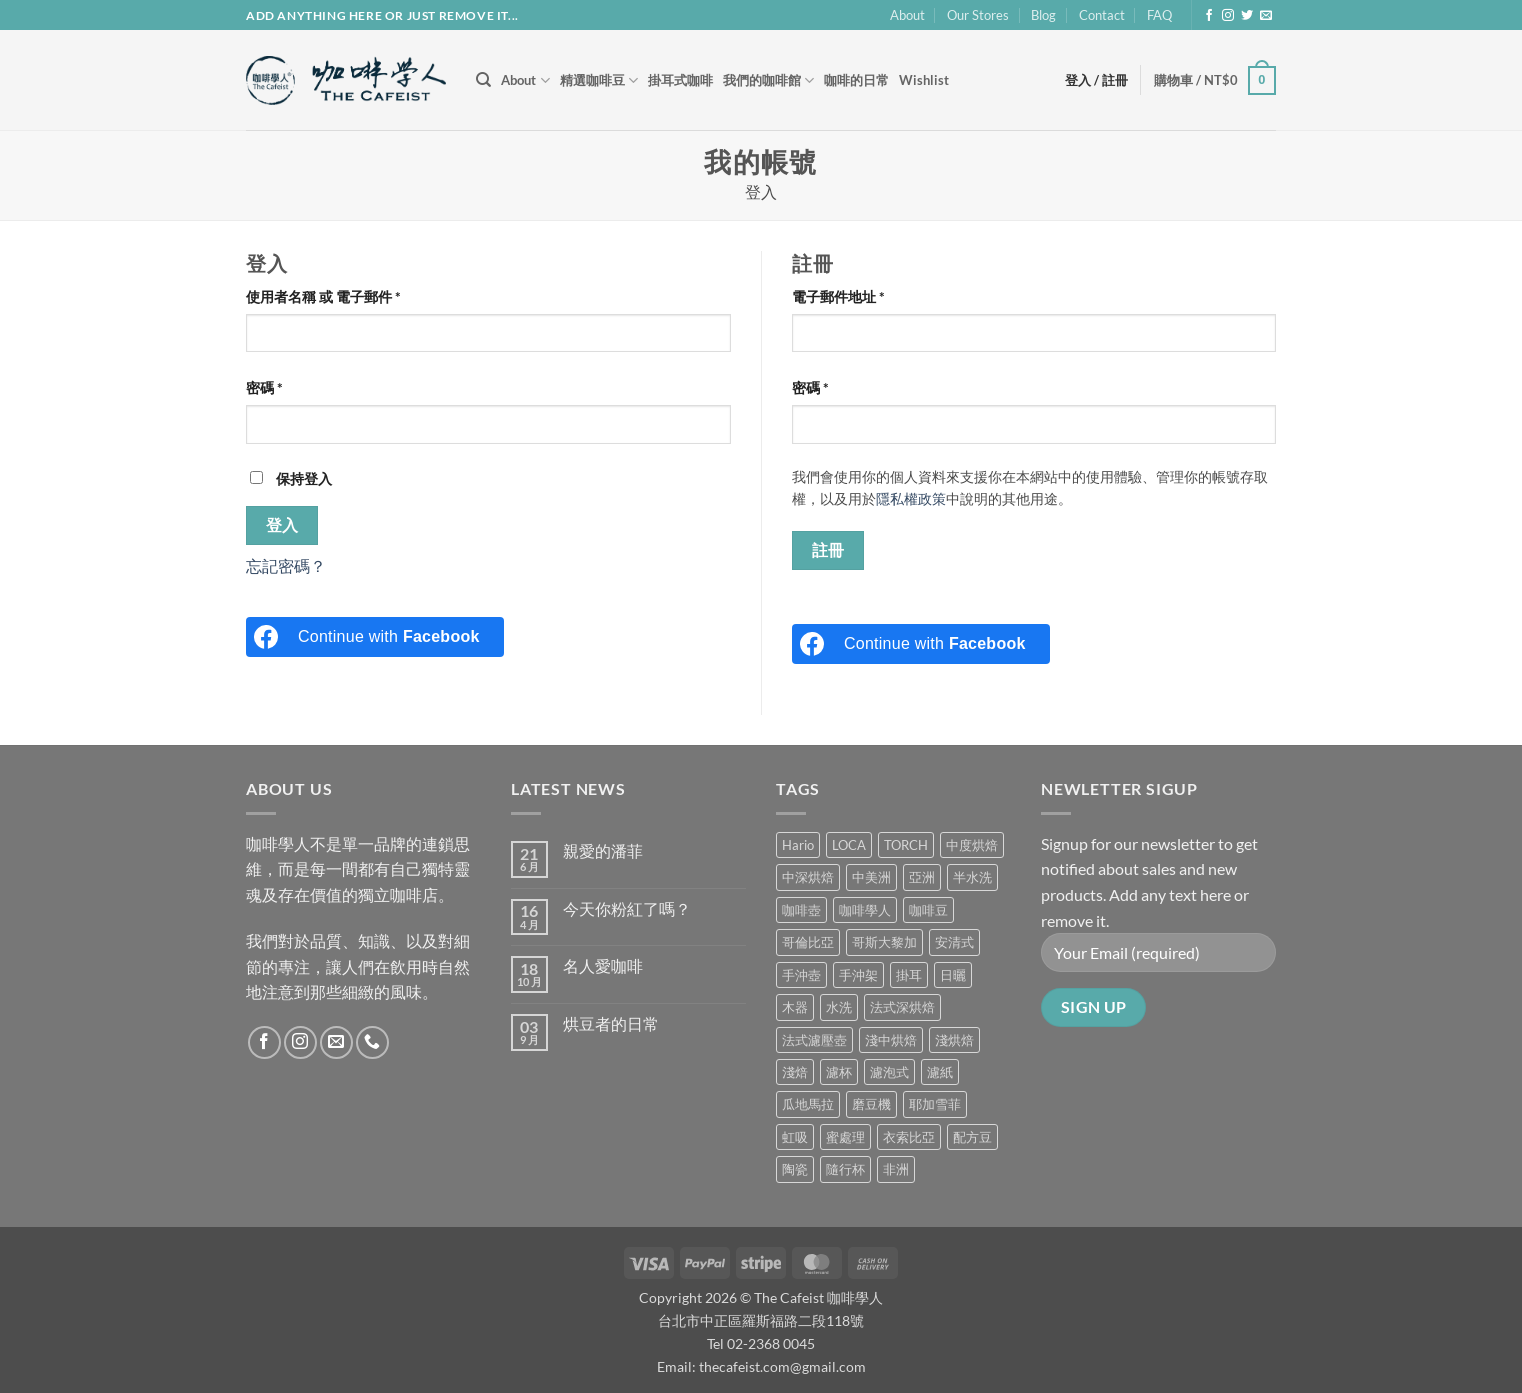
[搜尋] (483, 80)
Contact (1102, 15)
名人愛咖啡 (603, 965)
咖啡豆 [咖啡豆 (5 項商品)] (928, 910)
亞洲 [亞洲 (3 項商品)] (922, 877)
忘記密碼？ (286, 565)
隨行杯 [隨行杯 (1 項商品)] (845, 1169)
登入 (282, 525)
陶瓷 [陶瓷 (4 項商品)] (795, 1169)
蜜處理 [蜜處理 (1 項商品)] (845, 1137)
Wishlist (924, 80)
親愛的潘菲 (603, 850)
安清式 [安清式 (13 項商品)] (954, 942)
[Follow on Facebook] (1209, 16)
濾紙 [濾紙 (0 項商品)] (940, 1072)
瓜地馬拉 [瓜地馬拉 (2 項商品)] (808, 1104)
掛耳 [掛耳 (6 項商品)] (909, 975)
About (907, 15)
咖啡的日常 (856, 80)
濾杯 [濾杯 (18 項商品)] (839, 1072)
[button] (1215, 81)
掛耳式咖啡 (680, 80)
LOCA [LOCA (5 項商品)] (849, 845)
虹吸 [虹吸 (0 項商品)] (795, 1137)
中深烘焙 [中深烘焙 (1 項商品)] (808, 877)
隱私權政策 (911, 499)
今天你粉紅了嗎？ (627, 908)
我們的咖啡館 (768, 80)
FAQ (1159, 15)
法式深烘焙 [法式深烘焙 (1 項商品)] (902, 1007)
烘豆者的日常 (611, 1023)
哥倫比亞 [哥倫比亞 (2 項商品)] (808, 942)
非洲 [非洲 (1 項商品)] (896, 1169)
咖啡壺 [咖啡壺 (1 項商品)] (801, 910)
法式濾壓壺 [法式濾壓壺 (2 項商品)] (814, 1040)
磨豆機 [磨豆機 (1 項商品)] (871, 1104)
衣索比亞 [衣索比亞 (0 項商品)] (909, 1137)
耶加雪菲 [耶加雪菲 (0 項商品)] (935, 1104)
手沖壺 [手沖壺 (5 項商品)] (801, 975)
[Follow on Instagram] (1228, 16)
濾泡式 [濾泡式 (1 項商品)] (889, 1072)
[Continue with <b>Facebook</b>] (375, 637)
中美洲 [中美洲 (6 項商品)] (871, 877)
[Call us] (372, 1042)
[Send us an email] (1266, 16)
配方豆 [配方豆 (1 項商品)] (972, 1137)
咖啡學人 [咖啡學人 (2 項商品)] (865, 910)
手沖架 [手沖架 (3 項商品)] (858, 975)
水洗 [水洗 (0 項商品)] (839, 1007)
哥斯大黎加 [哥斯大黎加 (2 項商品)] (884, 942)
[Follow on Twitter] (1247, 16)
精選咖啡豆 (599, 80)
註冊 (828, 550)
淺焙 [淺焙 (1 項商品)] (795, 1072)
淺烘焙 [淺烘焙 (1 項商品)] (954, 1040)
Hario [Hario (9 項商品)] (798, 845)
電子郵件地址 (845, 296)
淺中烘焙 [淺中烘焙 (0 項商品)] (891, 1040)
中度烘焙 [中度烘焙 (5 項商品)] (972, 845)
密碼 (271, 387)
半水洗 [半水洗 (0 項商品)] (972, 877)
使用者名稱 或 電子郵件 (330, 296)
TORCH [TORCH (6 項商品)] (906, 845)
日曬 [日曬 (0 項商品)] (953, 975)
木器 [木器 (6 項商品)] (795, 1007)
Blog (1043, 15)
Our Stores (978, 15)
